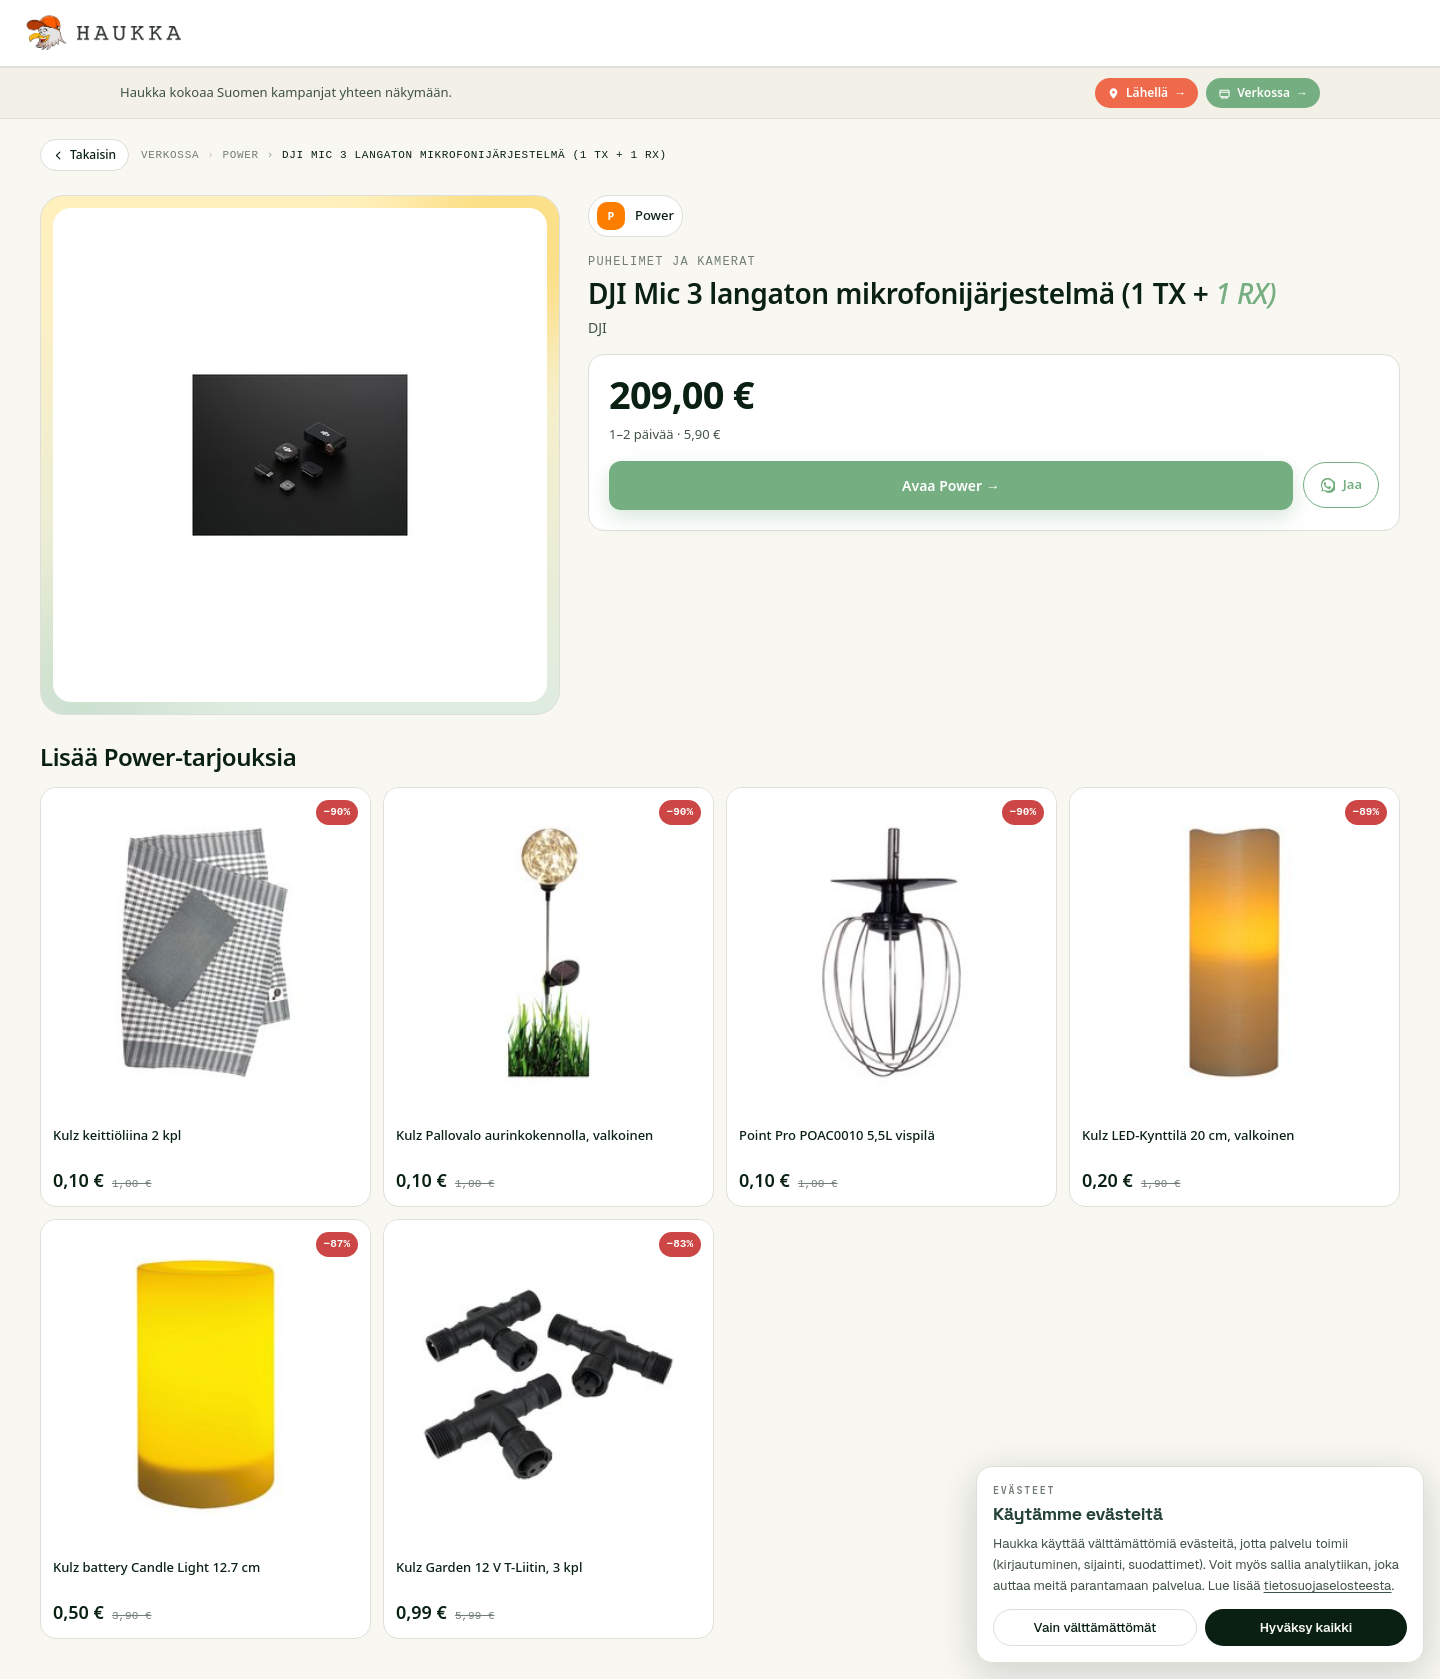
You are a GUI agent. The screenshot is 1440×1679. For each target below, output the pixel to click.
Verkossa (1263, 93)
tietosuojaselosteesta (1328, 1585)
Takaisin (84, 154)
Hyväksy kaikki (1306, 1627)
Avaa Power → (951, 485)
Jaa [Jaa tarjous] (1341, 484)
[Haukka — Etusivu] (102, 33)
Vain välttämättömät (1095, 1627)
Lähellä (1146, 93)
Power (240, 154)
